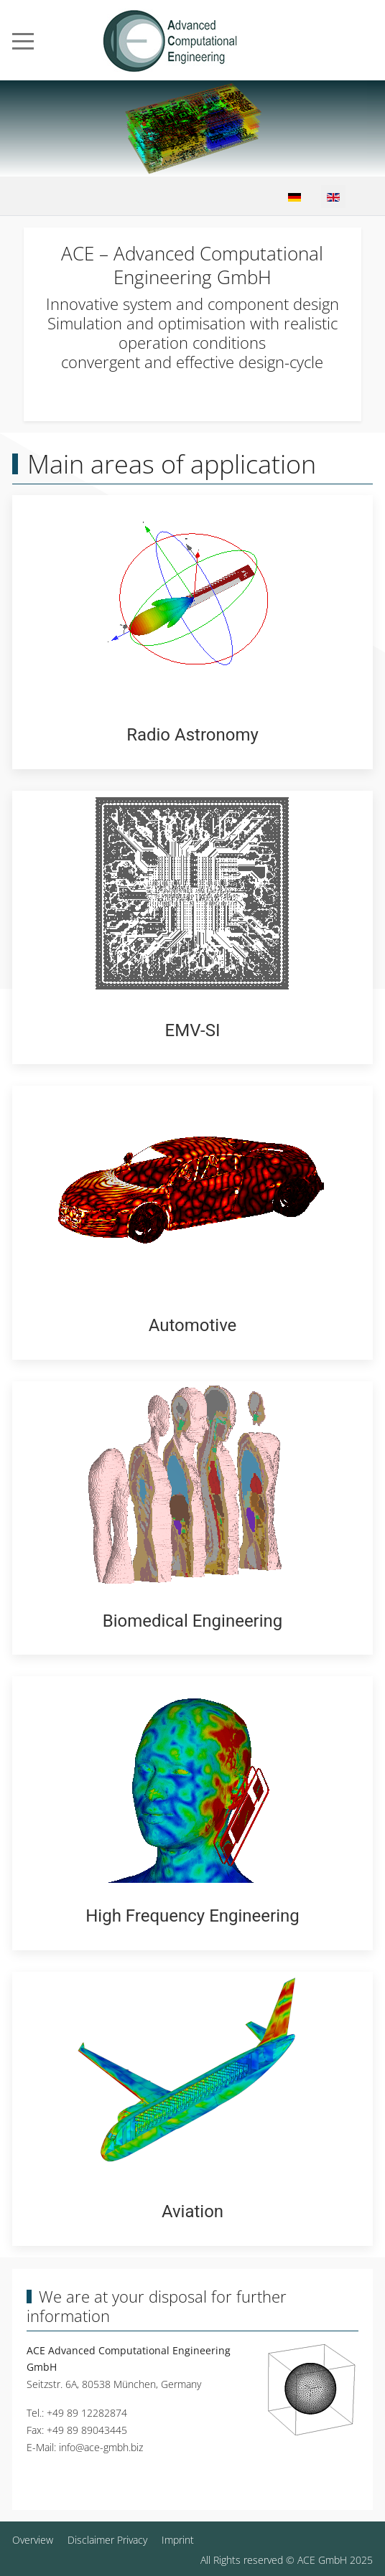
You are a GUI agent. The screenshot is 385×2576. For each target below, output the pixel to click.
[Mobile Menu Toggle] (23, 41)
